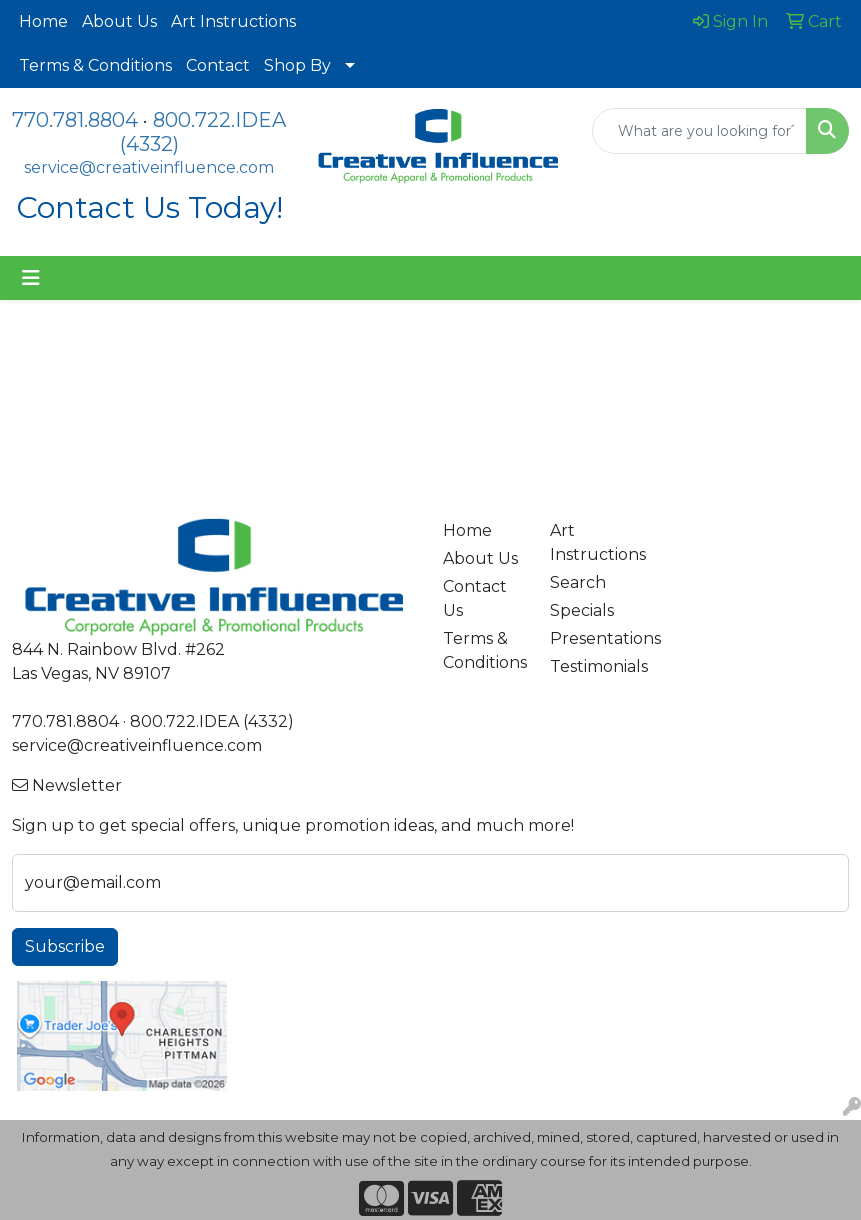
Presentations (592, 638)
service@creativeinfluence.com (149, 167)
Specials (582, 610)
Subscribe (65, 946)
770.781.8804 (75, 120)
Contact (218, 65)
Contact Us (475, 598)
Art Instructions (233, 21)
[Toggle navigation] (31, 278)
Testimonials (592, 666)
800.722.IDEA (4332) (212, 721)
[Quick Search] (700, 131)
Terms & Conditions (95, 65)
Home (43, 21)
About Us (119, 21)
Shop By (297, 65)
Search (578, 582)
